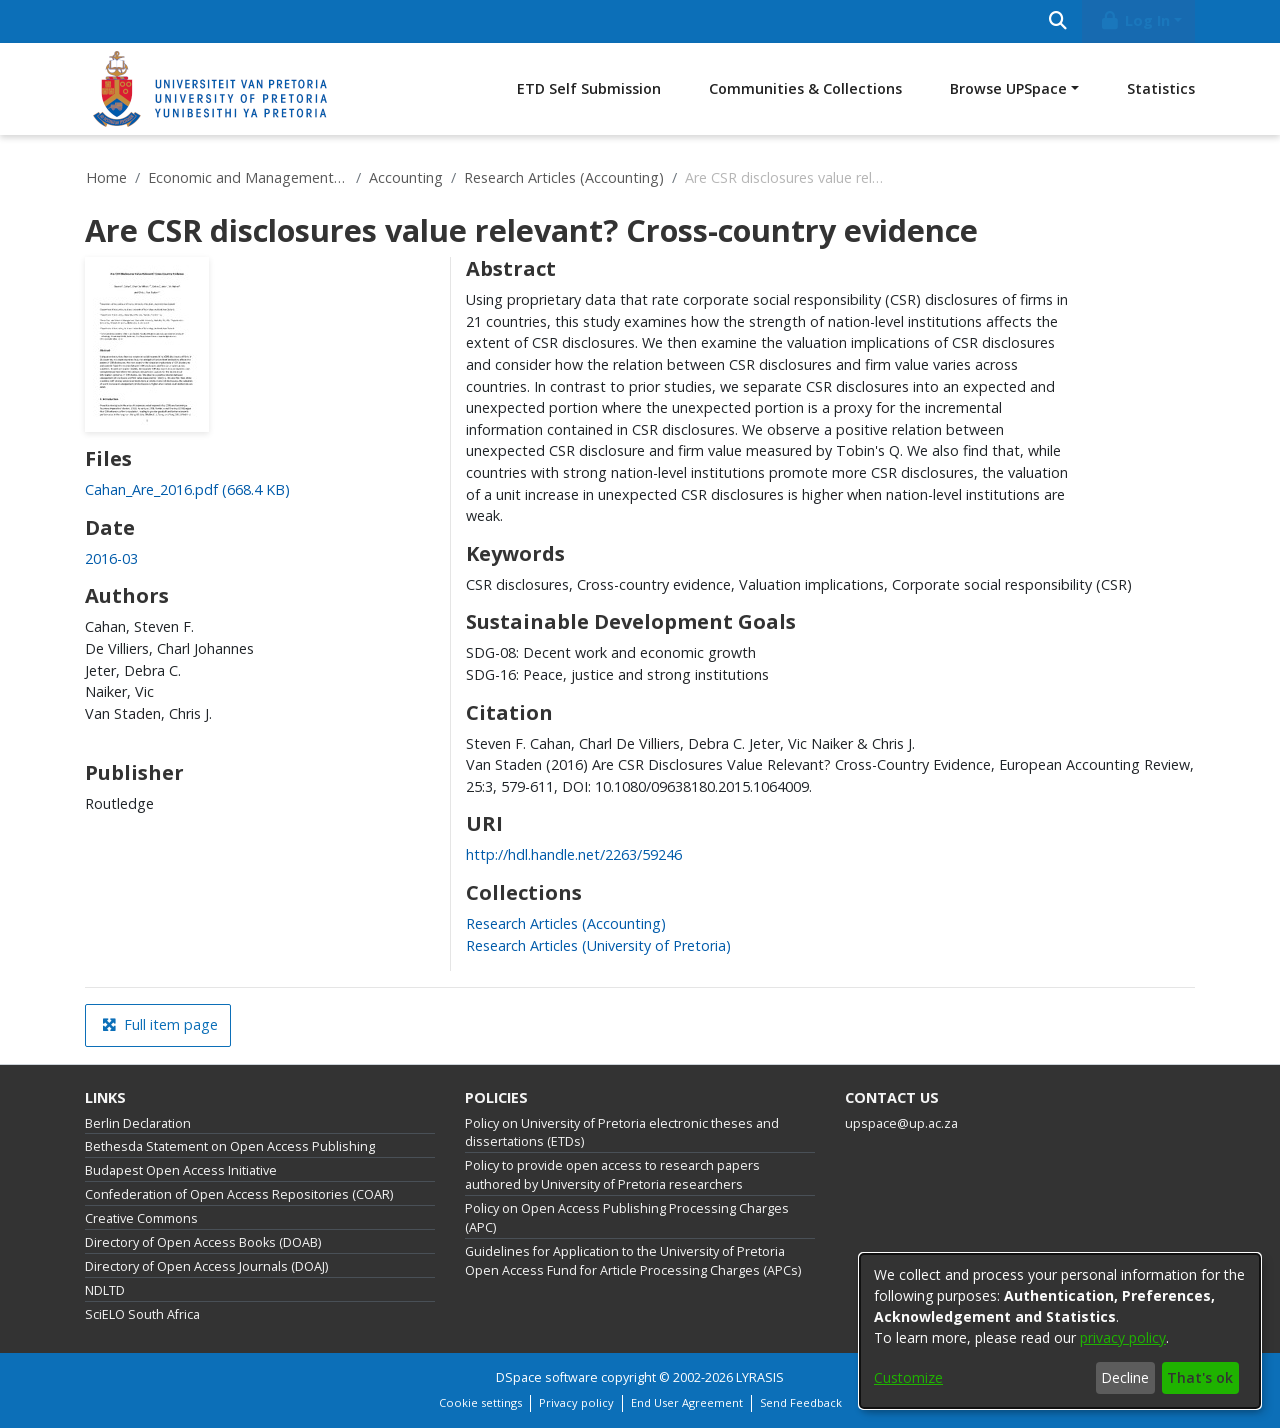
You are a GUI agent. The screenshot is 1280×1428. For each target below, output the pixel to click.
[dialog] (1060, 1331)
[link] (187, 489)
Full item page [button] (160, 1024)
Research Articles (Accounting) (564, 177)
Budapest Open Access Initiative (181, 1170)
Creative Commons (141, 1218)
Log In (1135, 20)
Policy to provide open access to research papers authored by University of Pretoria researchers (612, 1175)
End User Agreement (687, 1402)
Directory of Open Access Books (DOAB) (203, 1242)
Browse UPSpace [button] (1008, 88)
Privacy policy (576, 1402)
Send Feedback (801, 1402)
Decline (1125, 1377)
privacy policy (1123, 1337)
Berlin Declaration (138, 1123)
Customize (908, 1377)
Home (106, 177)
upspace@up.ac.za (901, 1123)
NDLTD (105, 1290)
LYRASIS (760, 1377)
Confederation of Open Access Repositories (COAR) (239, 1194)
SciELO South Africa (142, 1314)
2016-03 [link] (111, 558)
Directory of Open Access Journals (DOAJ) (206, 1266)
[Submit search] (1057, 21)
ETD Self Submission (589, 88)
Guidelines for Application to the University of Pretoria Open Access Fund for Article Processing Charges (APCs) (633, 1261)
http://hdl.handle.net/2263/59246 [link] (574, 854)
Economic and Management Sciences (248, 177)
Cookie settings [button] (480, 1402)
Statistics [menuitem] (1161, 88)
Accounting (406, 177)
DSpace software (547, 1377)
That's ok (1200, 1377)
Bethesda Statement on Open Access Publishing (230, 1146)
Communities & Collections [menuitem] (805, 88)
